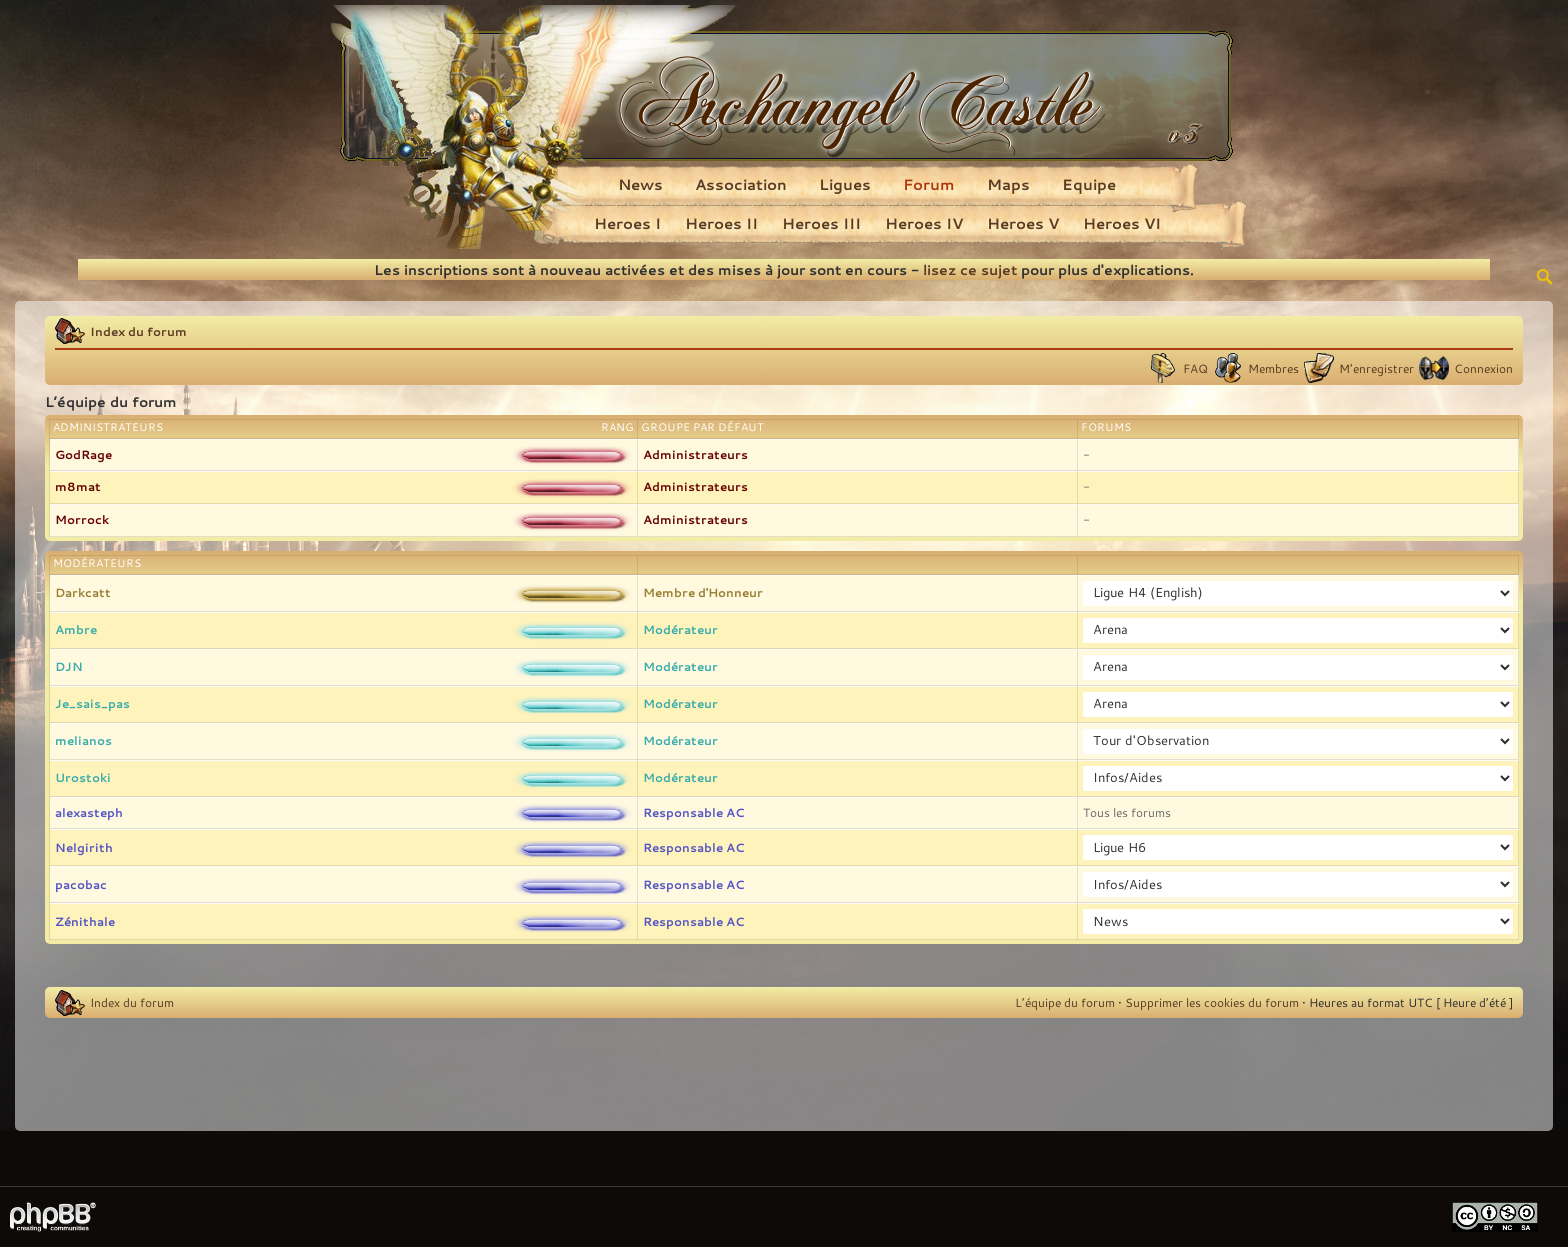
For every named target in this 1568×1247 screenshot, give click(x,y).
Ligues (845, 184)
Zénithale (85, 921)
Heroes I (627, 223)
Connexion (1483, 368)
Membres (1273, 368)
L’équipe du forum (1065, 1002)
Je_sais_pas (92, 703)
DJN (69, 666)
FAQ (1195, 368)
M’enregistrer (1376, 368)
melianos (83, 740)
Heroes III (821, 223)
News (640, 184)
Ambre (76, 629)
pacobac (81, 884)
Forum (929, 184)
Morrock (82, 519)
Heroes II (721, 223)
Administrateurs (695, 454)
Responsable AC (693, 812)
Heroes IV (924, 223)
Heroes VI (1122, 223)
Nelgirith (84, 847)
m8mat (78, 486)
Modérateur (680, 629)
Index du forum (138, 331)
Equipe (1089, 184)
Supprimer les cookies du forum (1212, 1002)
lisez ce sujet (970, 269)
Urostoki (83, 777)
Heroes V (1023, 223)
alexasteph (89, 812)
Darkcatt (83, 592)
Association (741, 184)
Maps (1008, 184)
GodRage (83, 454)
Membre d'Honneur (703, 592)
